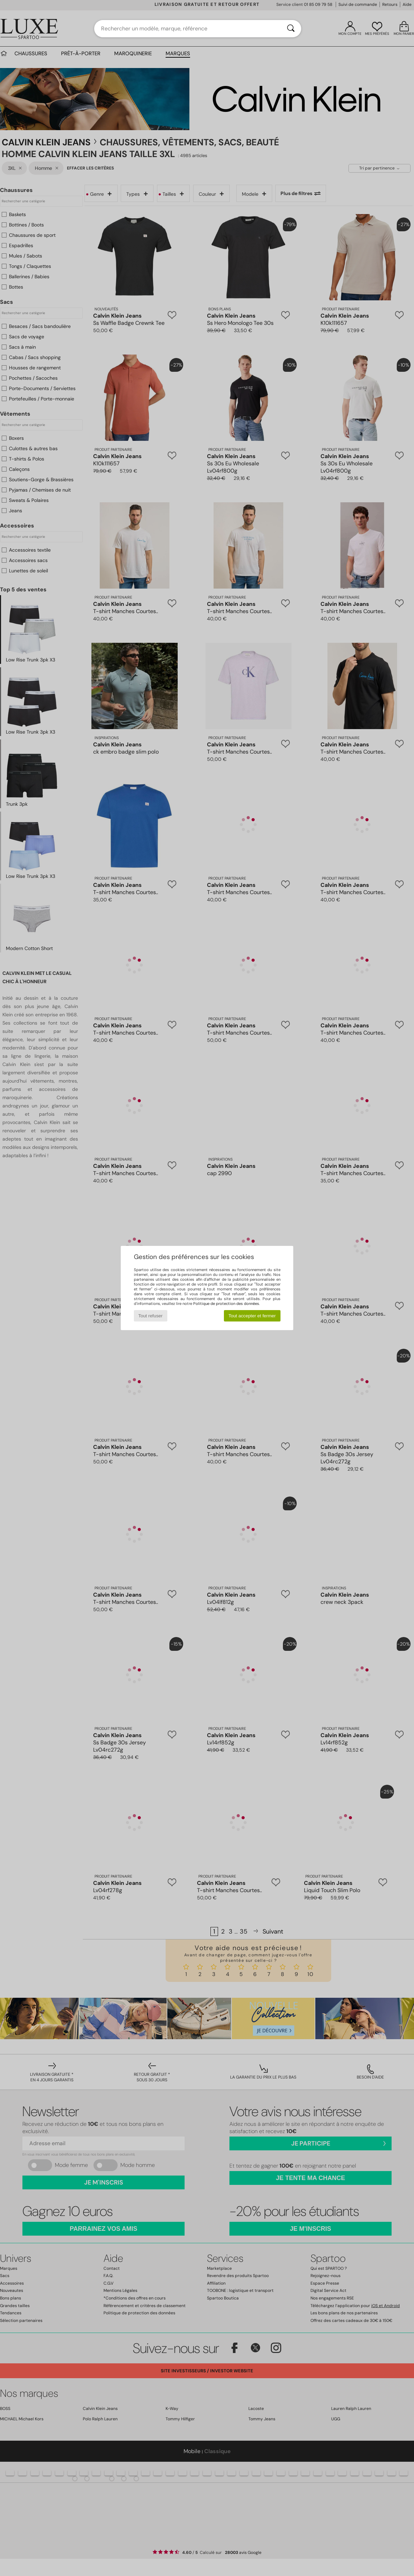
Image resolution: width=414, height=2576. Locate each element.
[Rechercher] (291, 28)
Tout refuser (150, 1315)
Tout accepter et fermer (252, 1315)
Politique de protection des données (226, 1303)
